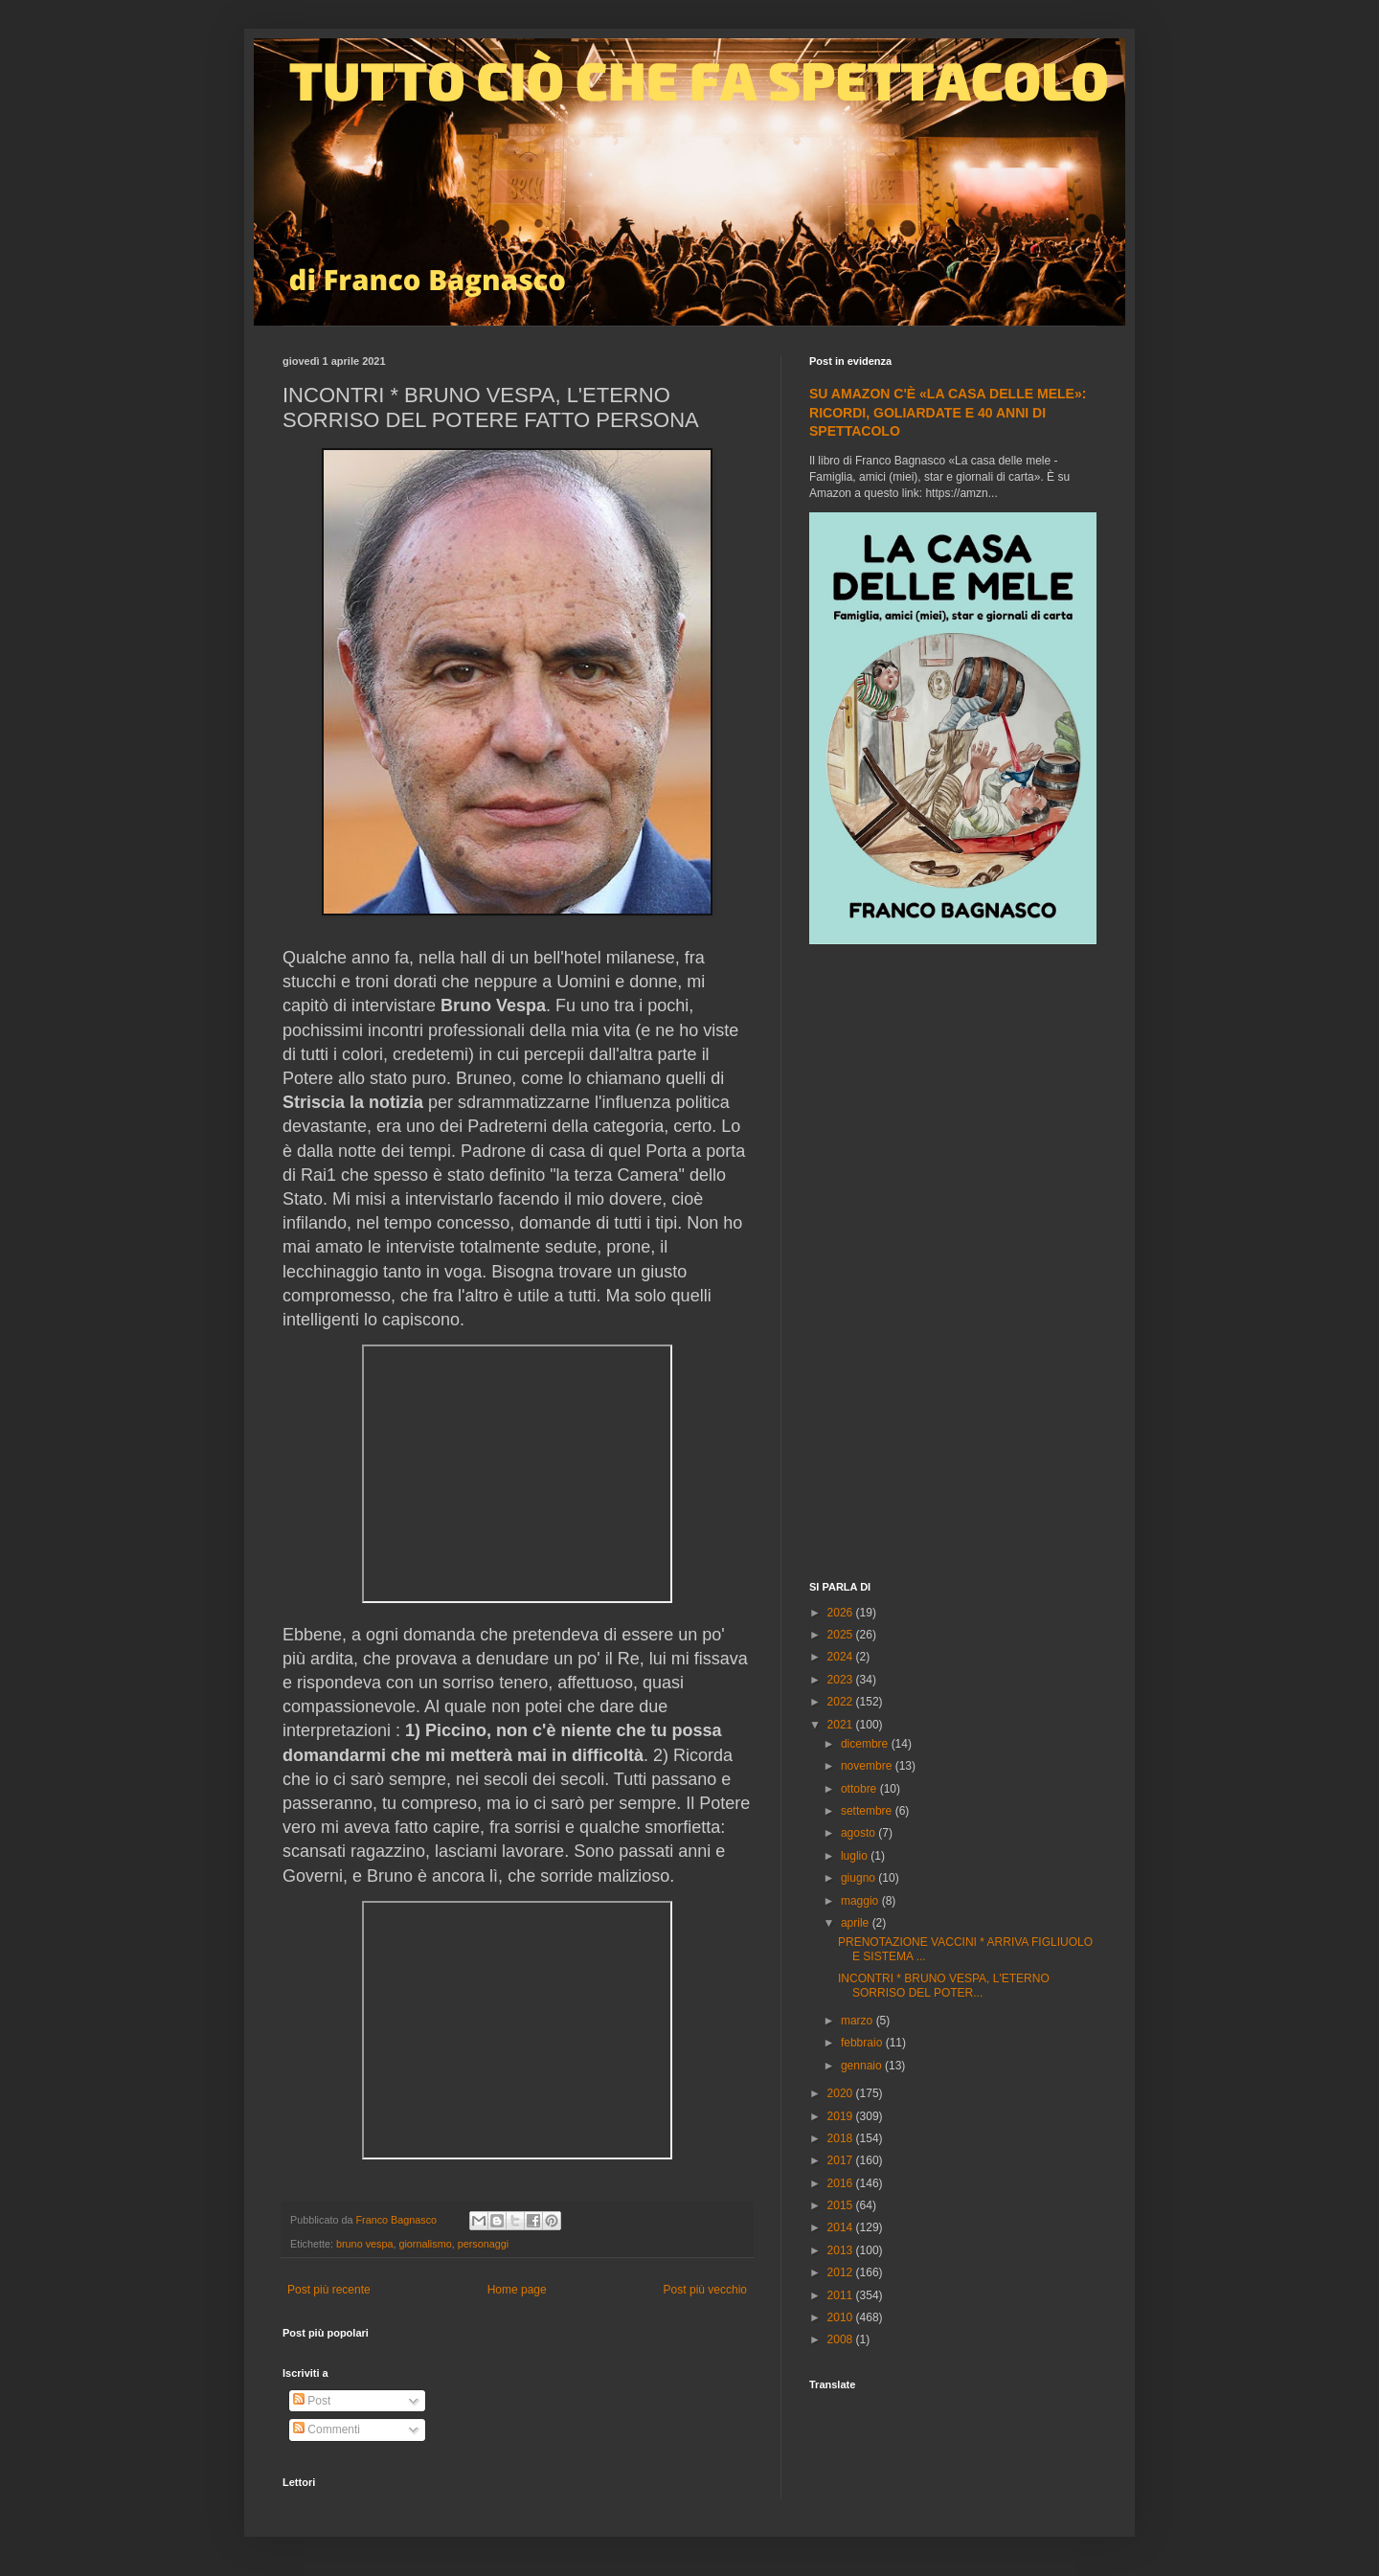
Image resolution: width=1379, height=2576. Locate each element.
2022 (841, 1701)
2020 (841, 2093)
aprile (856, 1923)
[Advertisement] (952, 1265)
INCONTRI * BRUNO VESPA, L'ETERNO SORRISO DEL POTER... (944, 1985)
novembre (868, 1766)
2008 (841, 2339)
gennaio (863, 2065)
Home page (517, 2289)
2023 (841, 1679)
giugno (859, 1878)
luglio (855, 1856)
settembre (868, 1811)
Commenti (326, 2429)
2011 (841, 2295)
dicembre (866, 1744)
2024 (841, 1656)
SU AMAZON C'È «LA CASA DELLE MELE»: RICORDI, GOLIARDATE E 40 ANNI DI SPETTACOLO (947, 412)
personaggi (483, 2243)
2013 (841, 2250)
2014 (841, 2227)
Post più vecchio (705, 2289)
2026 (841, 1612)
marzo (858, 2020)
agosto (859, 1833)
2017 (841, 2160)
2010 (841, 2317)
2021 (841, 1724)
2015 (841, 2205)
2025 (841, 1634)
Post (311, 2400)
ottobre (860, 1789)
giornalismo (424, 2243)
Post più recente (329, 2289)
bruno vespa (364, 2243)
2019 (841, 2116)
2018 (841, 2138)
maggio (861, 1901)
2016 (841, 2183)
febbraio (863, 2042)
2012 (841, 2272)
